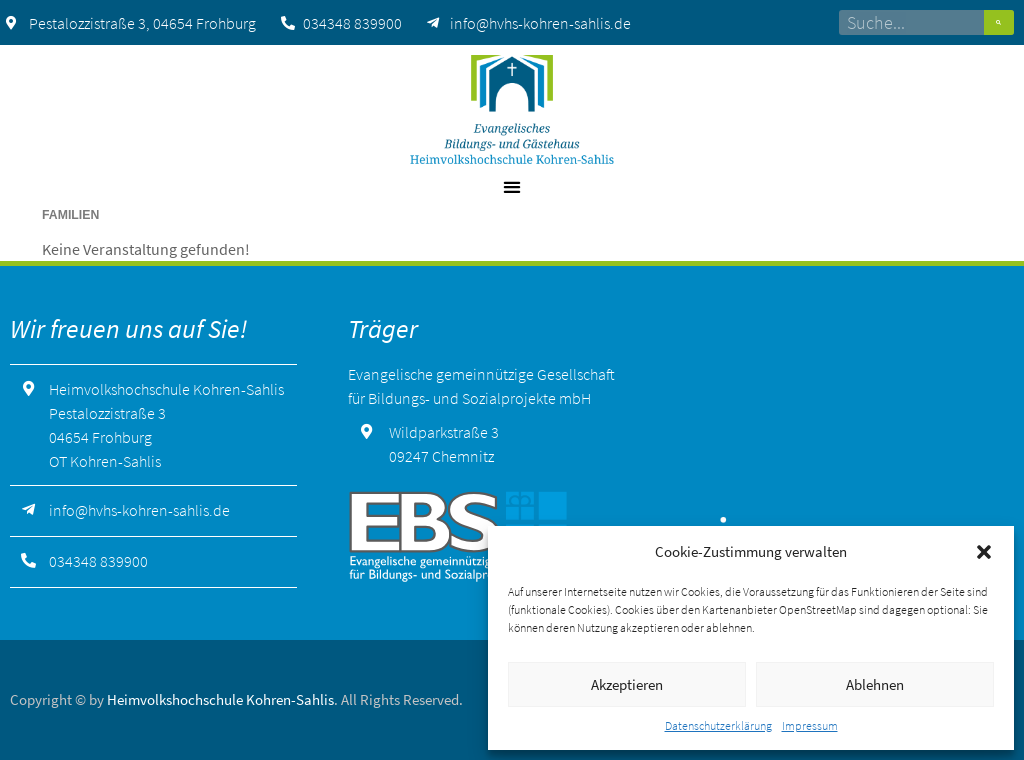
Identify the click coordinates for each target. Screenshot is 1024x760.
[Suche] (999, 22)
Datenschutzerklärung (718, 725)
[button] (984, 552)
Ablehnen (875, 684)
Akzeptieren (627, 684)
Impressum (810, 725)
